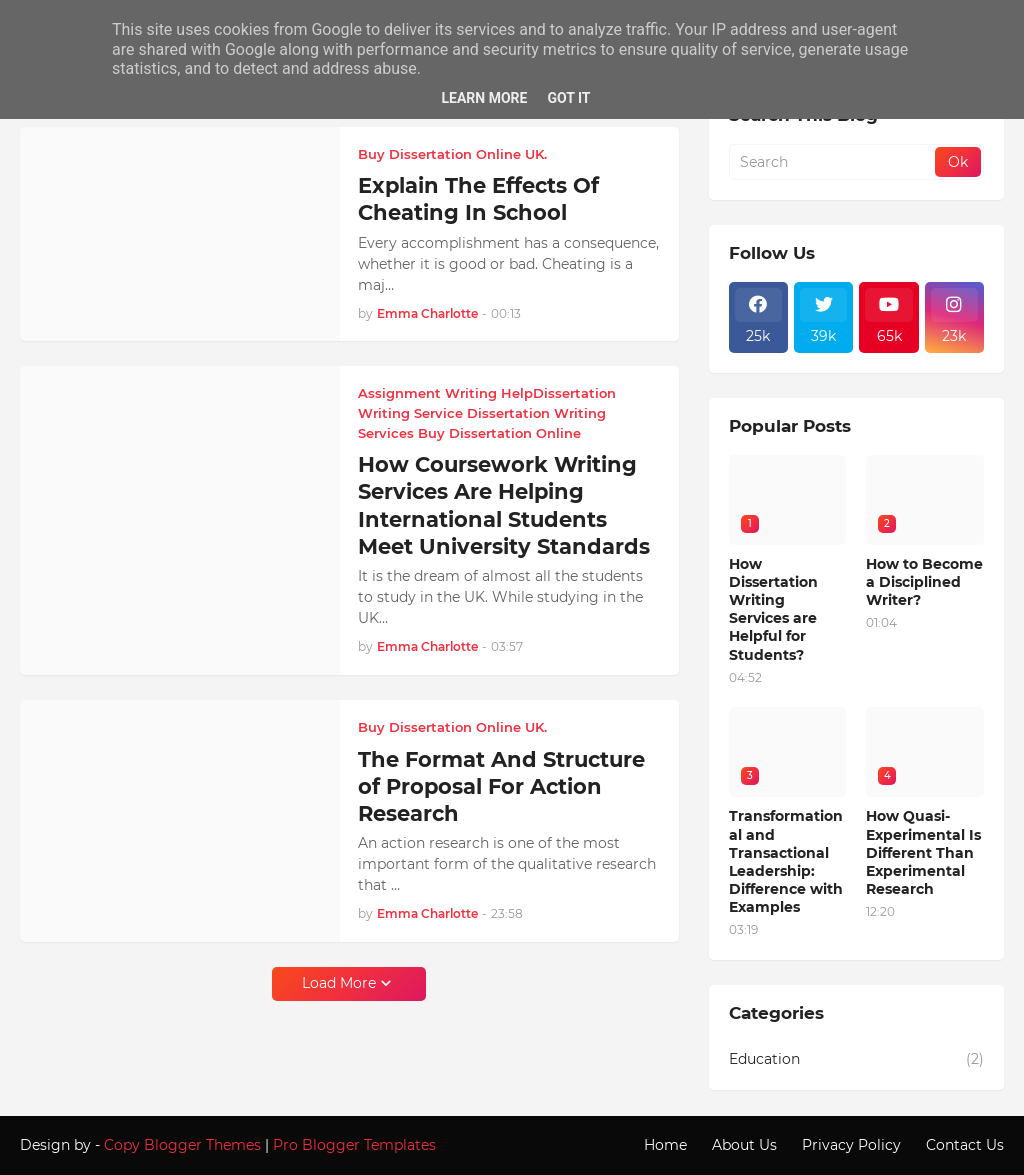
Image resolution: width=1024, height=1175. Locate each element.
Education (856, 1060)
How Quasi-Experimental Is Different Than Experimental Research (923, 852)
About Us (744, 1145)
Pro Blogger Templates (354, 1145)
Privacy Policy (851, 1145)
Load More (339, 983)
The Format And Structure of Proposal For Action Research (501, 787)
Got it (568, 98)
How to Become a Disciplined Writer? (924, 582)
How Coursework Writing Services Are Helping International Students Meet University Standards (504, 505)
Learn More (484, 98)
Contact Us (965, 1145)
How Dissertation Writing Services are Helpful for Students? (773, 609)
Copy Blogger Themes (182, 1145)
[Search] (833, 162)
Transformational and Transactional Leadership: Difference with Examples (786, 861)
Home (665, 1145)
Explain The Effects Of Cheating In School (478, 199)
